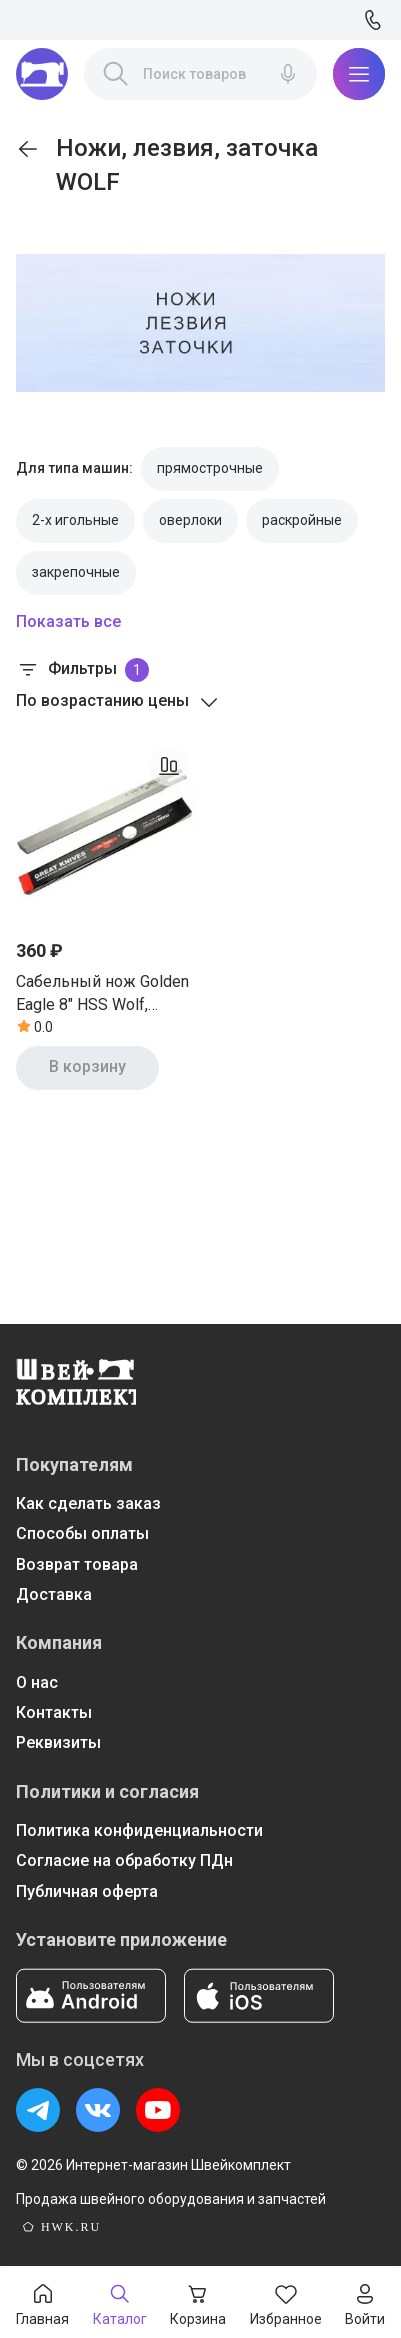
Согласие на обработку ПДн (124, 1860)
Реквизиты (58, 1742)
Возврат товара (77, 1564)
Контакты (54, 1712)
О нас (37, 1682)
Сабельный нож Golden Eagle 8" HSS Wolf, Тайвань (102, 994)
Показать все (68, 621)
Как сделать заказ (88, 1503)
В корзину (87, 1066)
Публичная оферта (87, 1891)
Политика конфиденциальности (139, 1830)
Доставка (54, 1594)
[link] (28, 149)
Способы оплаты (82, 1533)
